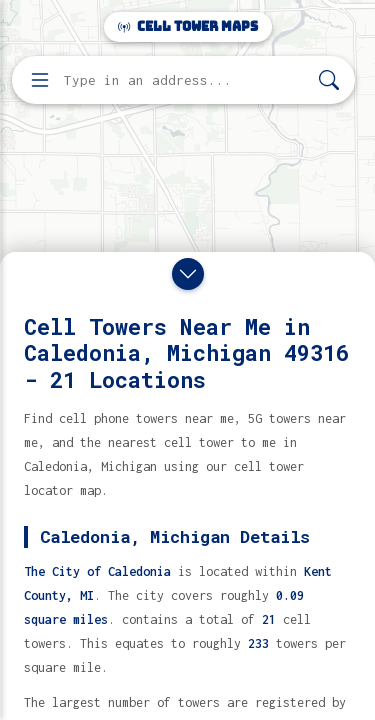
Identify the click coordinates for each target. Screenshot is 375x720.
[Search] (329, 80)
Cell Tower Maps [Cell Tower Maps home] (188, 26)
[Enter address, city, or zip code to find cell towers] (185, 80)
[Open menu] (40, 80)
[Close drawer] (188, 274)
